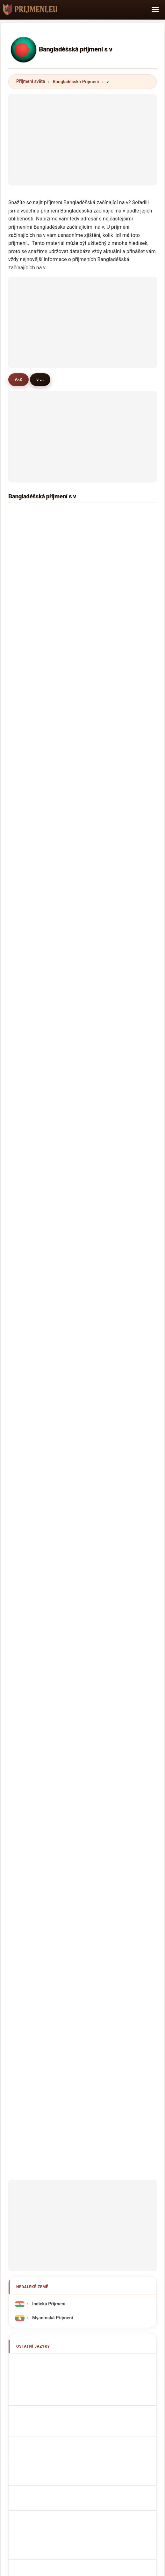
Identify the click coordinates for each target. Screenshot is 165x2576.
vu (101, 795)
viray (104, 943)
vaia (103, 598)
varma (29, 647)
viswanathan (36, 861)
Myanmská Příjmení (52, 1472)
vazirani (107, 811)
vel (102, 959)
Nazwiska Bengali (49, 1617)
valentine (108, 926)
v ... (40, 379)
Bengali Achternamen (53, 1631)
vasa (104, 1058)
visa (26, 598)
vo (101, 614)
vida (26, 1271)
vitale (105, 1123)
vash (27, 828)
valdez (106, 992)
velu (103, 778)
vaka (27, 1156)
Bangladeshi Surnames (54, 1531)
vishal (105, 1255)
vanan (105, 1074)
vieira (28, 1008)
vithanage (33, 1025)
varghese (32, 729)
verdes (29, 1222)
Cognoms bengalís (51, 1588)
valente (107, 1206)
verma (29, 532)
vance (28, 844)
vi (101, 516)
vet (25, 548)
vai (25, 516)
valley (105, 647)
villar (104, 1091)
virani (28, 565)
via (25, 614)
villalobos (109, 1107)
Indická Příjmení (48, 1458)
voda (27, 943)
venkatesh (33, 959)
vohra (105, 729)
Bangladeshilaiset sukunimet (60, 1659)
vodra (105, 976)
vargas (29, 992)
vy (24, 663)
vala (103, 762)
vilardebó (32, 1189)
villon (105, 713)
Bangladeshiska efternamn (58, 1701)
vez (26, 1041)
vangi (28, 1321)
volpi (27, 1288)
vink (103, 1304)
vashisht (31, 1140)
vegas (28, 877)
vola (26, 811)
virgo (104, 877)
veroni (29, 1107)
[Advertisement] (82, 138)
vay (102, 680)
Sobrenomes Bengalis (53, 1603)
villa (26, 581)
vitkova (106, 1140)
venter (29, 680)
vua (26, 1058)
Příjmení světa (30, 81)
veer (103, 746)
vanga (28, 1074)
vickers (106, 861)
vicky (27, 713)
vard (103, 828)
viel (102, 1008)
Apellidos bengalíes (51, 1518)
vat (102, 581)
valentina (32, 1238)
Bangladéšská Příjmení (76, 81)
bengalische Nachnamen (56, 1559)
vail (26, 1206)
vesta (105, 1238)
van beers (32, 1304)
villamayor (110, 1025)
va (24, 893)
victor (105, 565)
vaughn (107, 893)
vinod (28, 1255)
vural (27, 696)
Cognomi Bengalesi (51, 1573)
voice (104, 532)
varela (105, 1173)
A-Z (18, 379)
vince (28, 778)
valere (28, 1091)
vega (27, 762)
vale (26, 795)
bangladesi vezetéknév (54, 1673)
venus (28, 631)
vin (25, 1123)
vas (26, 976)
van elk (30, 746)
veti (103, 1041)
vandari (30, 1173)
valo (103, 663)
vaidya (106, 631)
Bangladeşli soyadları (53, 1715)
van (102, 844)
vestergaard (112, 1321)
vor (102, 696)
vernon (106, 1271)
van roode (109, 1189)
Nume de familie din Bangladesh (64, 1687)
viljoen (106, 910)
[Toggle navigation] (155, 9)
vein (26, 910)
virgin (28, 926)
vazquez (108, 1288)
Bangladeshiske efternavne (59, 1645)
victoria (107, 548)
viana (104, 1156)
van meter (109, 1222)
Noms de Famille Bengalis (57, 1545)
